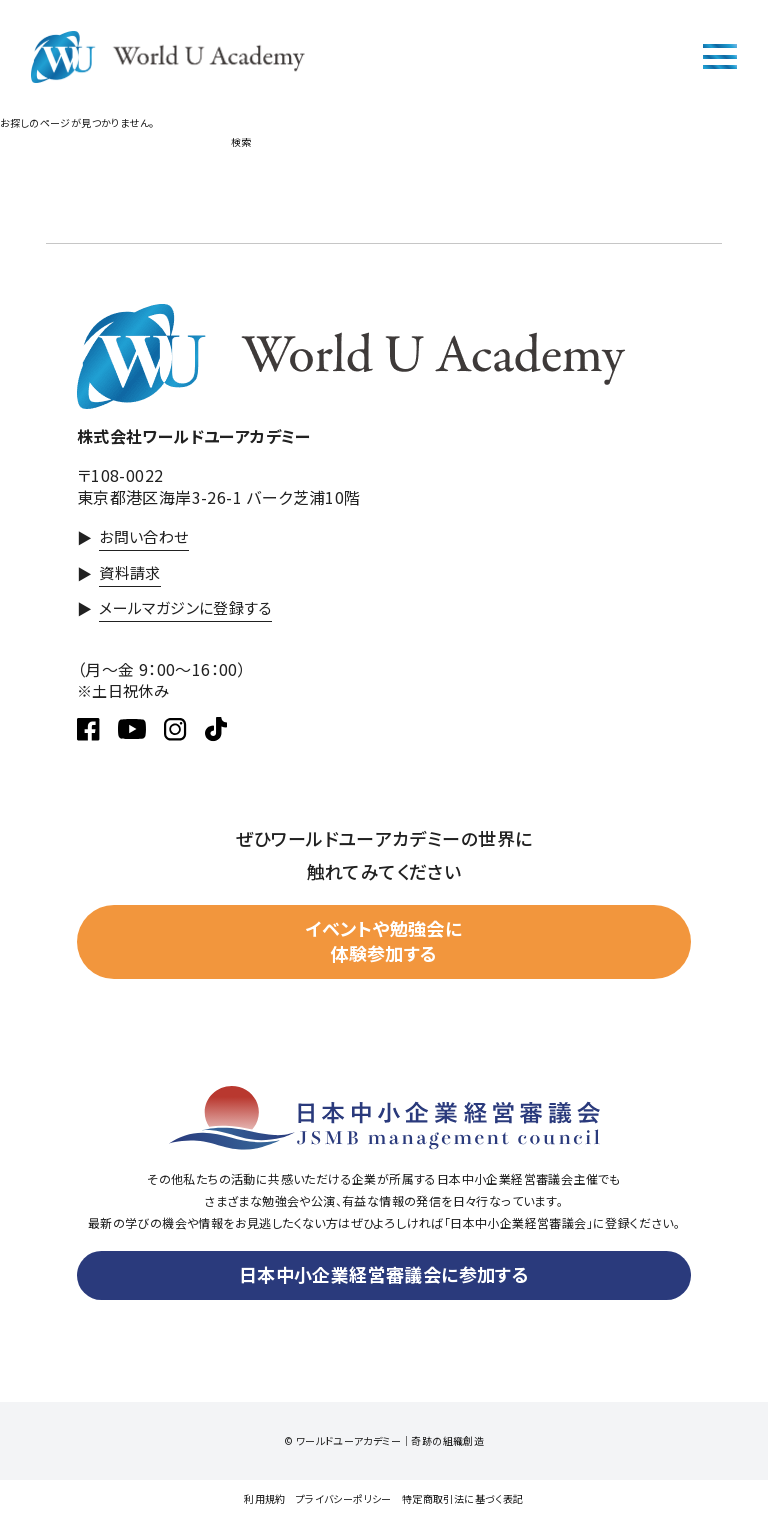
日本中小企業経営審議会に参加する (384, 1274)
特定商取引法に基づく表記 (463, 1498)
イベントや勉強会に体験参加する (384, 940)
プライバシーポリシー (344, 1498)
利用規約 (265, 1498)
